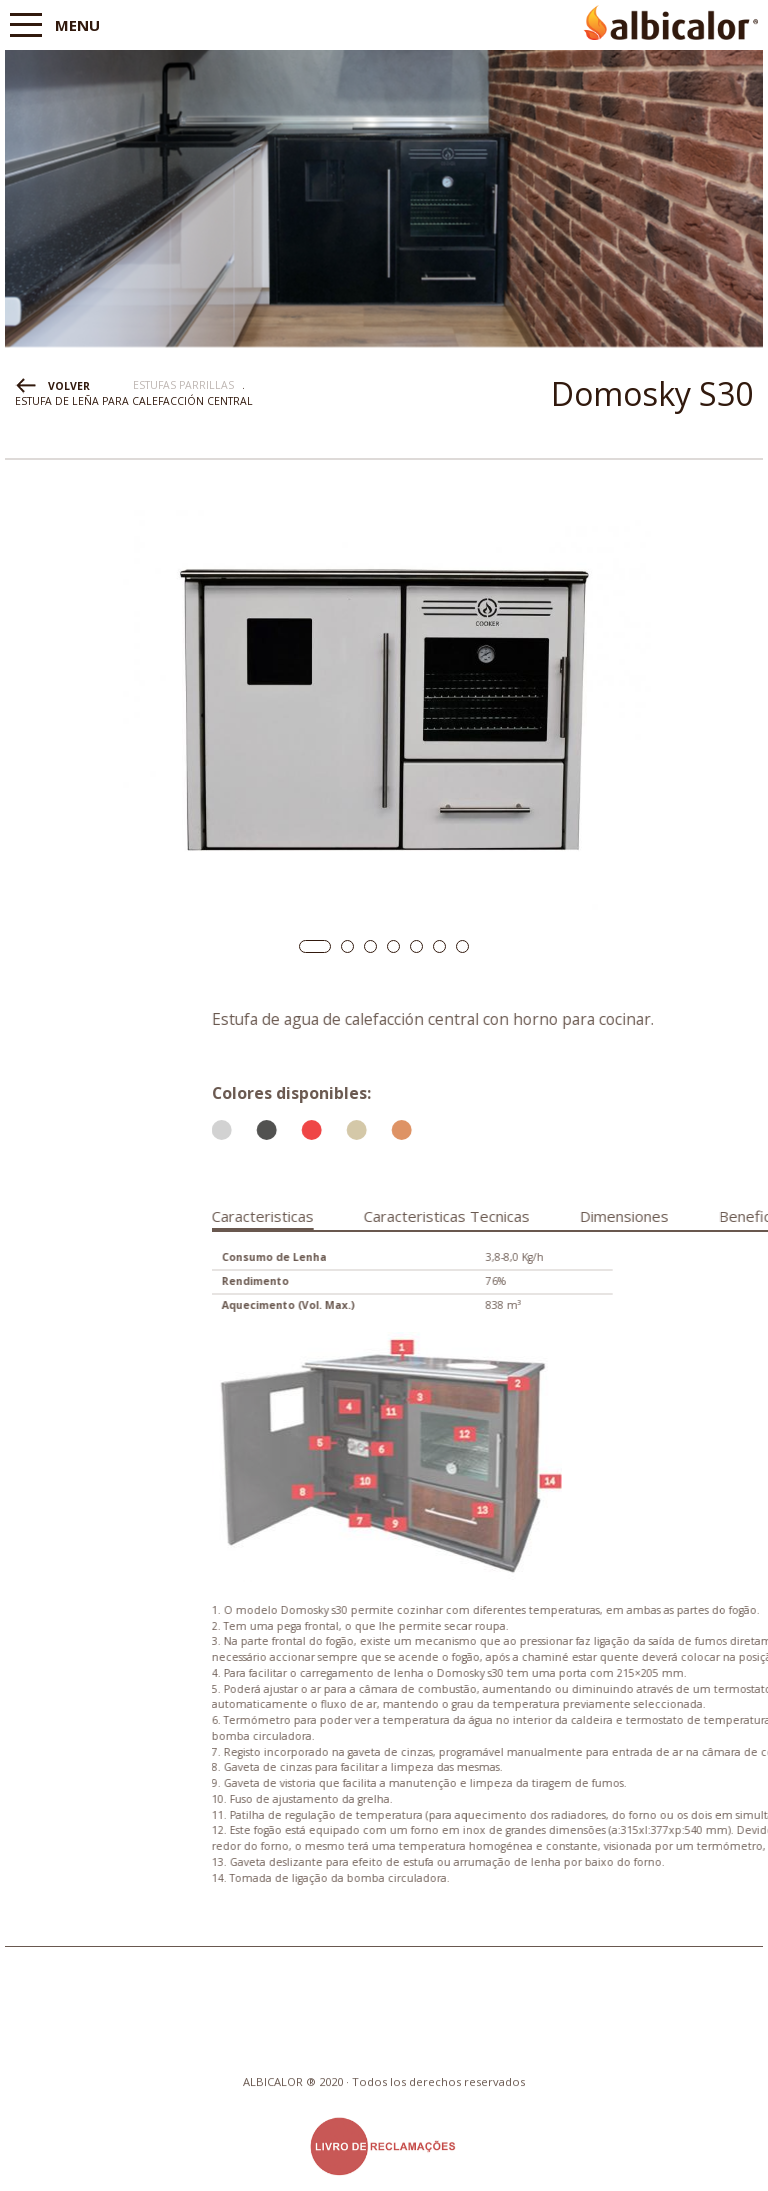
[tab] (450, 1212)
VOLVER (69, 386)
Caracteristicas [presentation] (450, 1216)
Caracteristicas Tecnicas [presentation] (634, 1216)
